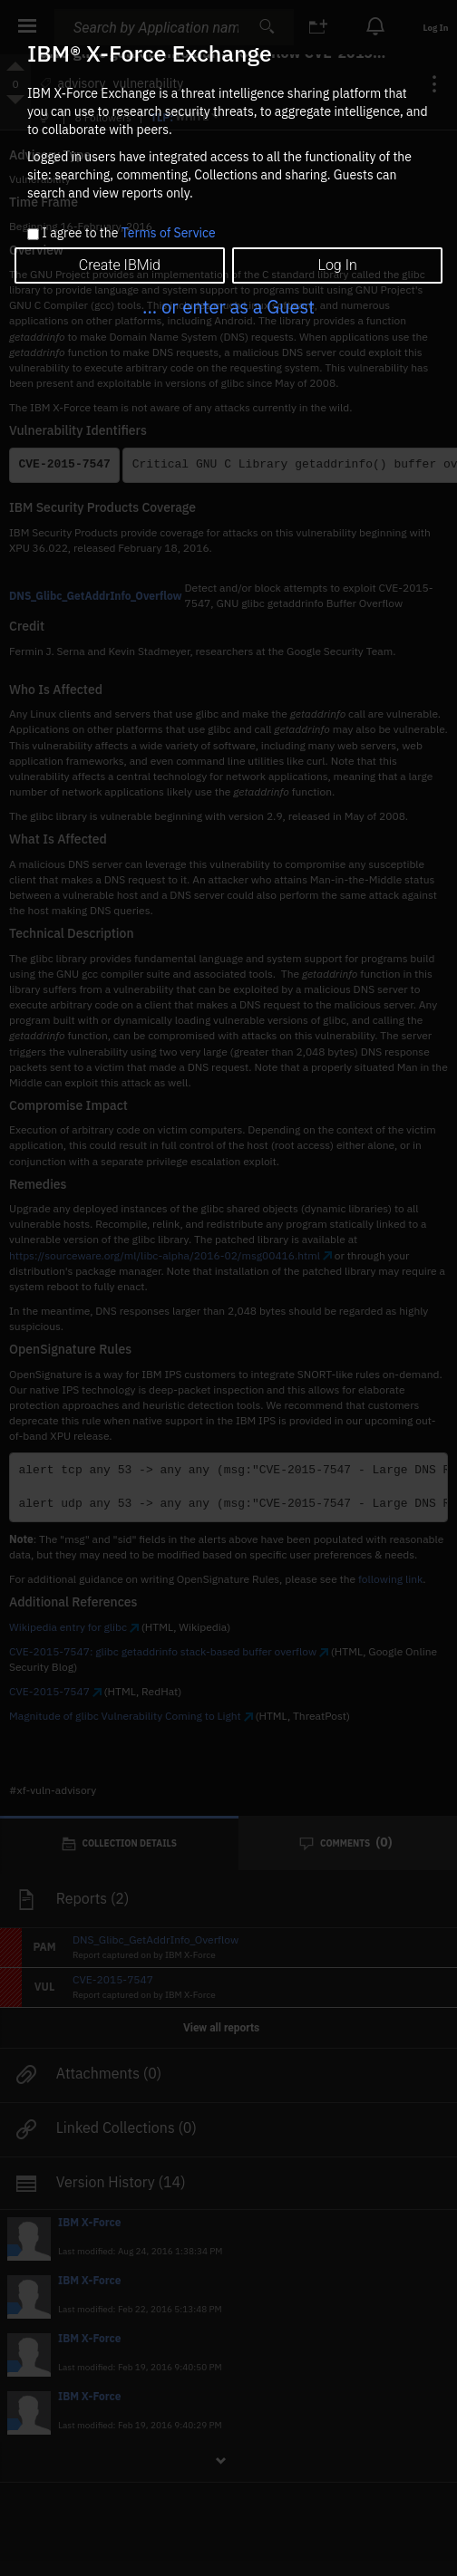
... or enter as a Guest (228, 306)
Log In (336, 265)
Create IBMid (119, 265)
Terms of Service (169, 233)
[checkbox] (33, 234)
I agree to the (128, 234)
